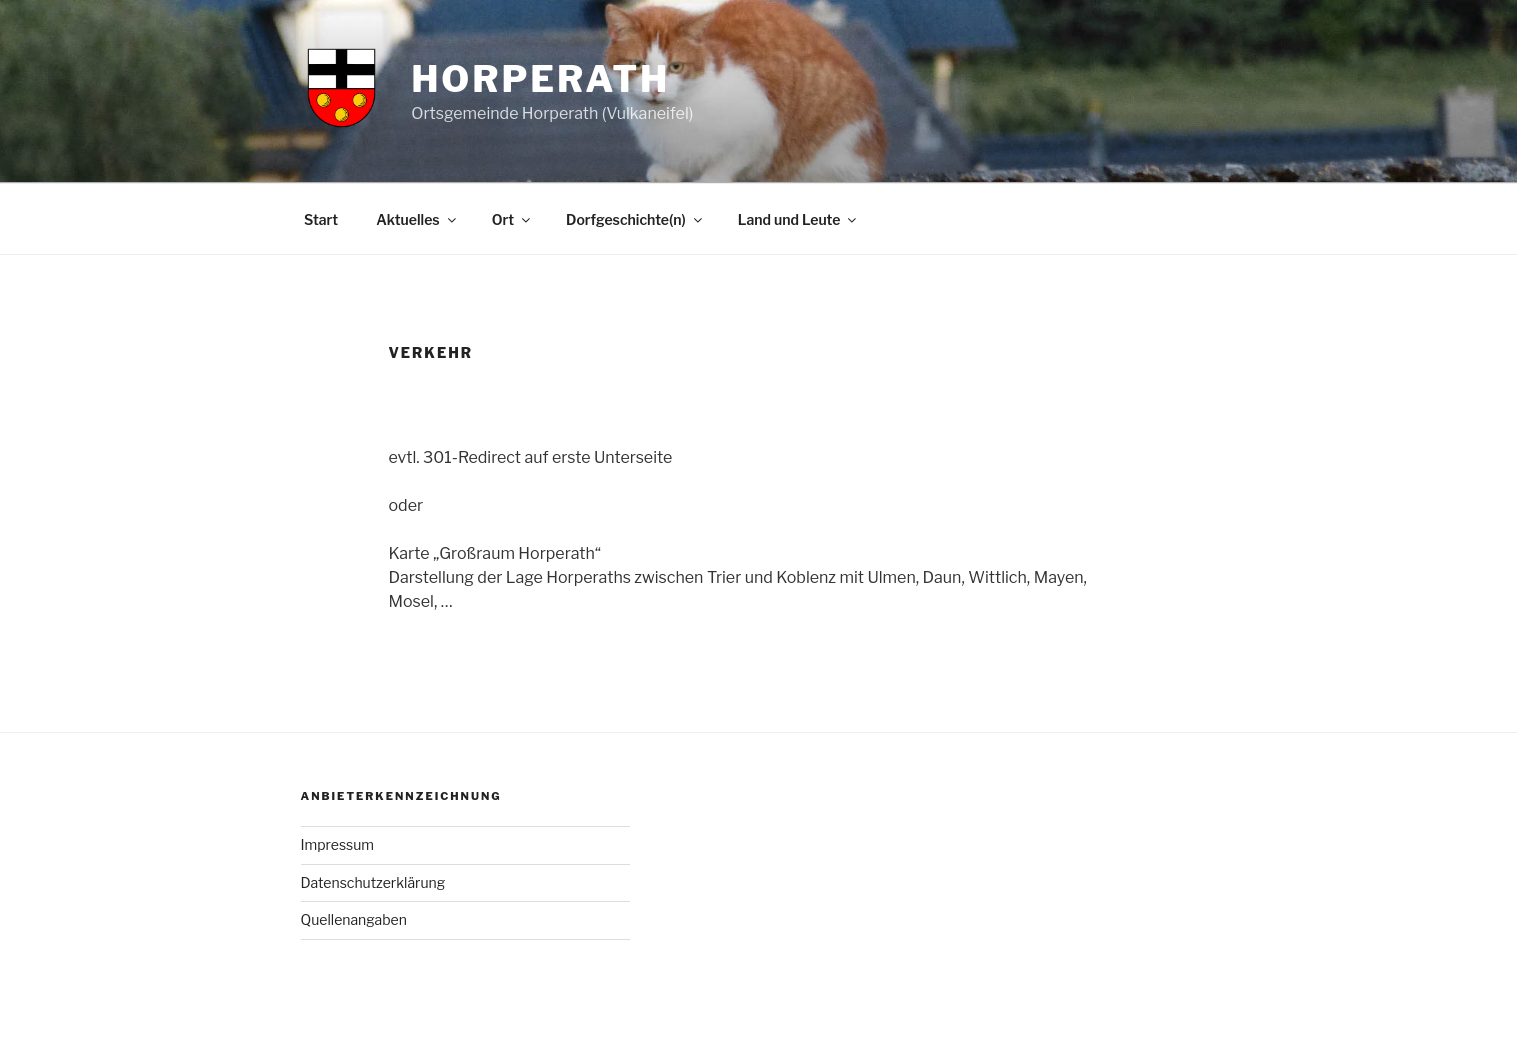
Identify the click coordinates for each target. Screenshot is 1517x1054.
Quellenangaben (354, 919)
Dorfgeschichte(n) (635, 219)
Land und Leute (799, 219)
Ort (512, 219)
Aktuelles (417, 219)
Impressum (338, 844)
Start (321, 219)
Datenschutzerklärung (373, 882)
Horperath (540, 79)
